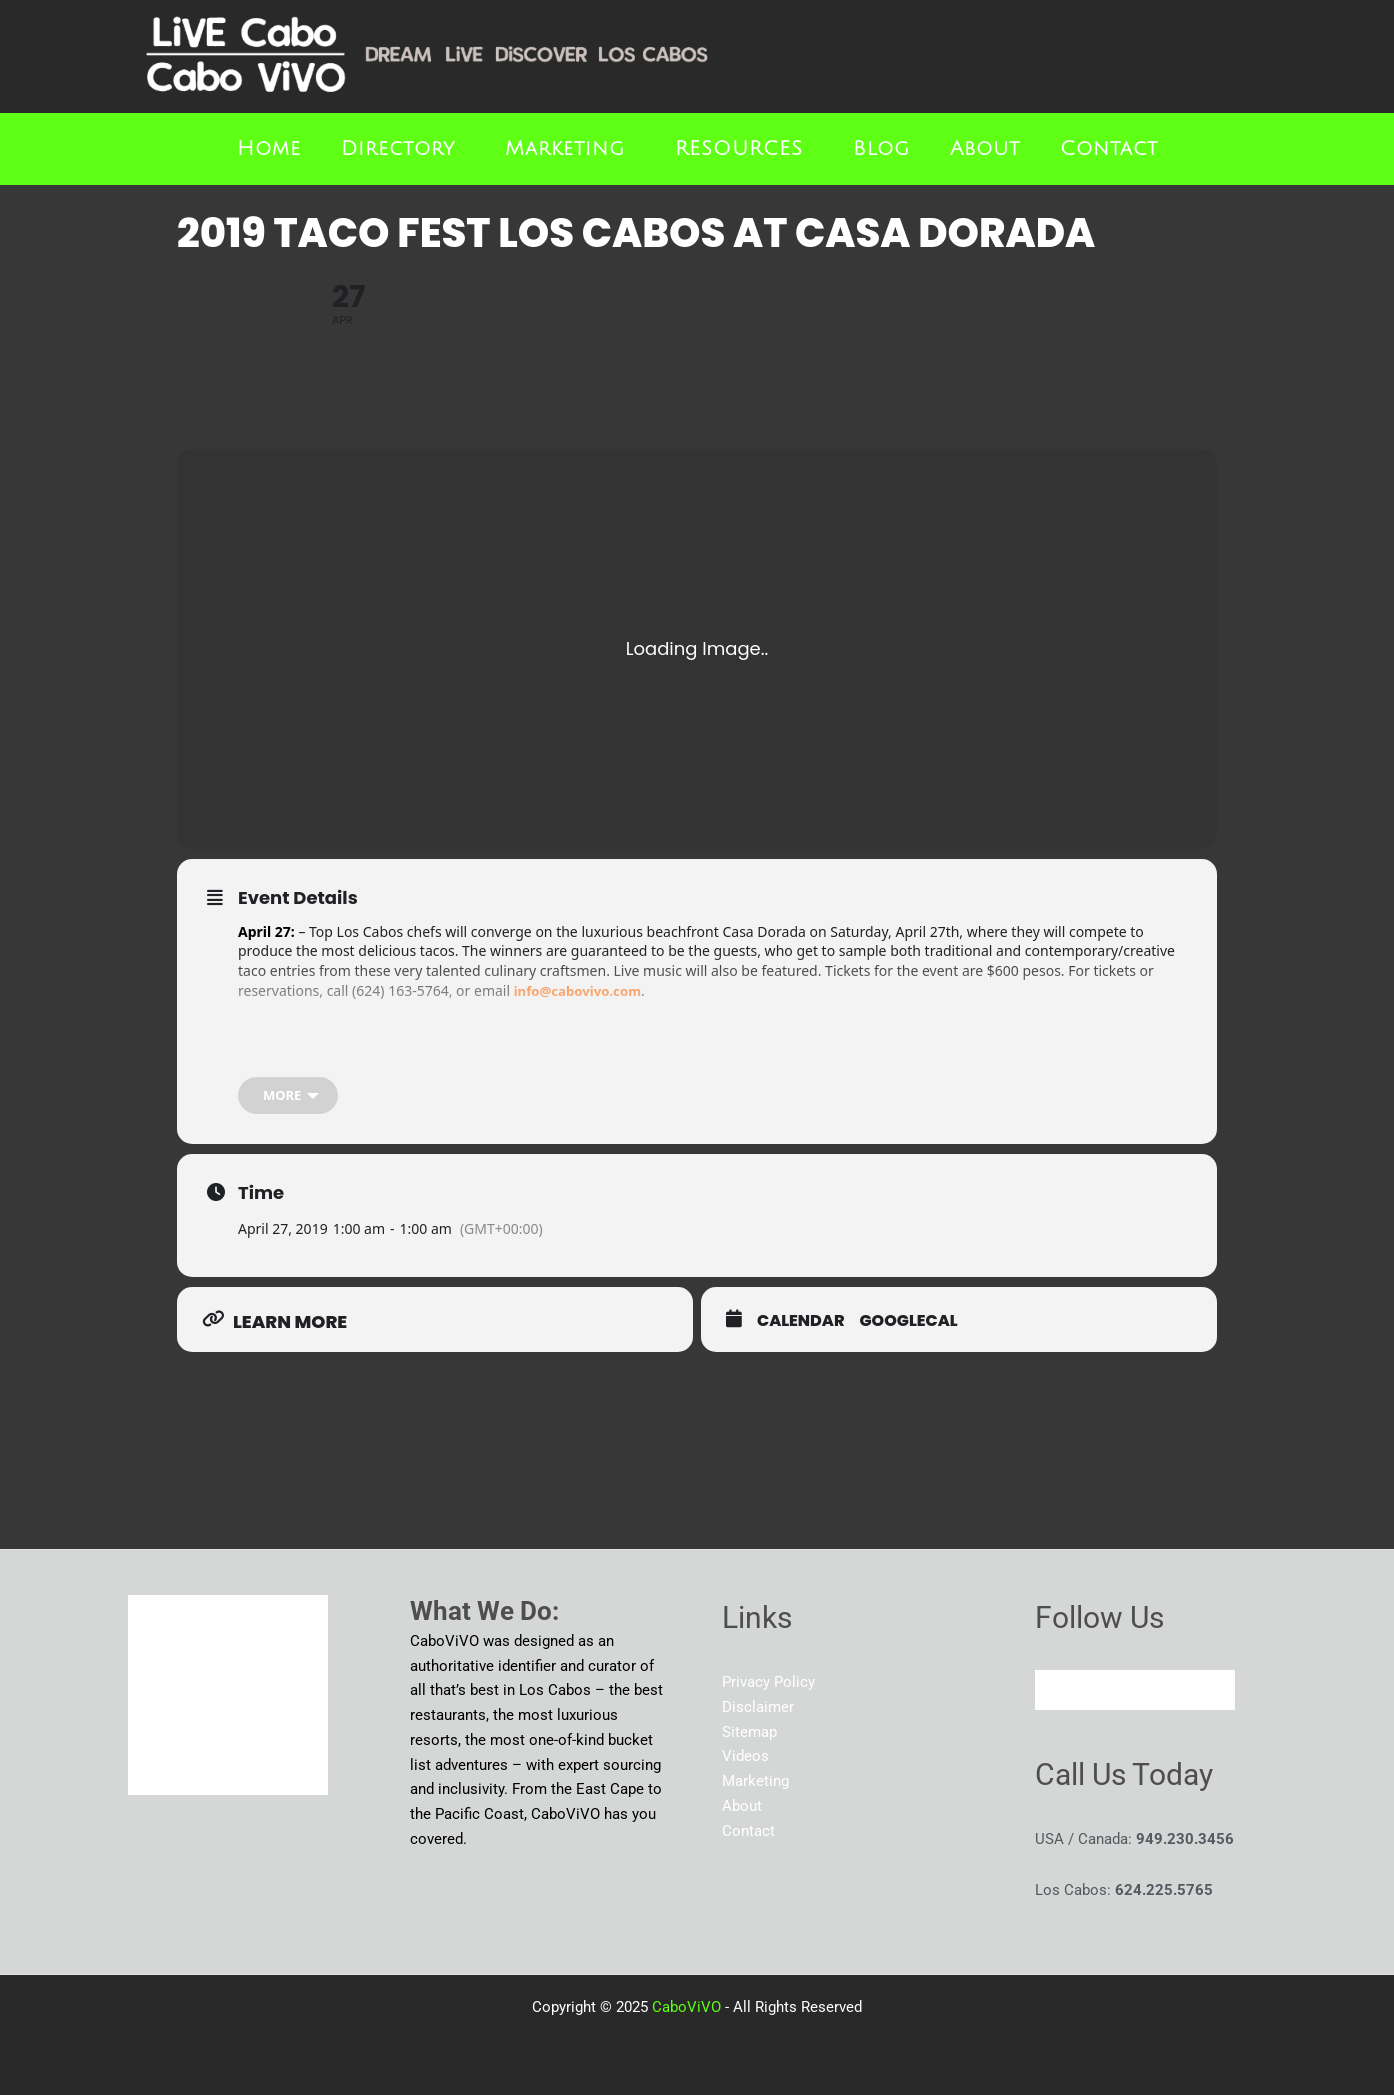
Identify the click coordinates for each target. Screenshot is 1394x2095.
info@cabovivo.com (581, 990)
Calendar (801, 1322)
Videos (745, 1756)
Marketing (565, 149)
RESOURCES (739, 149)
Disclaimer (758, 1707)
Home (269, 149)
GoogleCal (909, 1322)
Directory (398, 149)
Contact (1109, 149)
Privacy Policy (768, 1682)
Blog (881, 149)
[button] (403, 149)
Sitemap (749, 1732)
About (985, 149)
